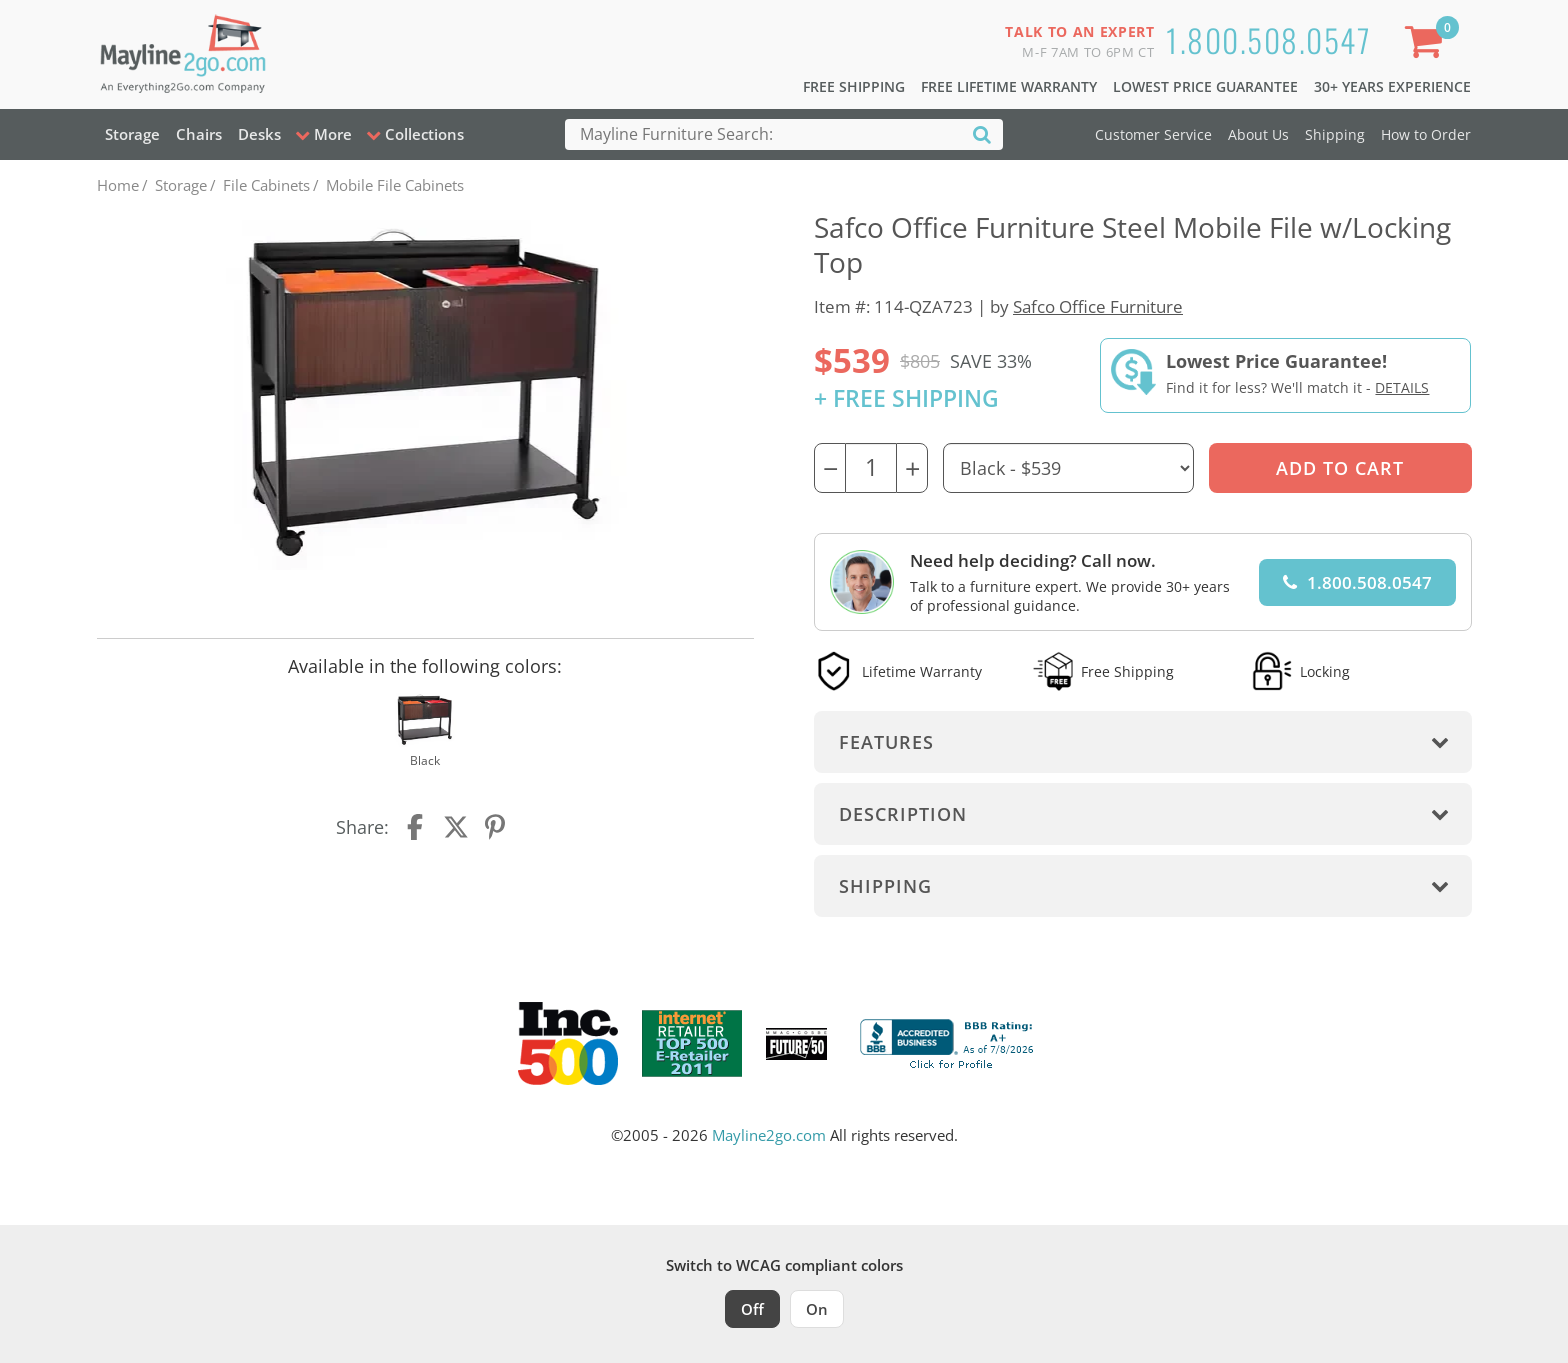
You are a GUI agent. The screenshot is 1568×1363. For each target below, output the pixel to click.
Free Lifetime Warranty (1009, 86)
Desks (259, 134)
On (817, 1309)
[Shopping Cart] (1427, 45)
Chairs (199, 134)
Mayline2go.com (769, 1135)
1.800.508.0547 (1268, 39)
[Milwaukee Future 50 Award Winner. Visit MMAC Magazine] (796, 1044)
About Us (1258, 134)
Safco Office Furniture (1098, 306)
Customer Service (1153, 134)
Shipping (1335, 134)
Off (752, 1309)
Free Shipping (854, 86)
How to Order (1426, 134)
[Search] (982, 133)
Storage (132, 134)
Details (1402, 387)
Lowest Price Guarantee (1205, 86)
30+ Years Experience (1392, 86)
